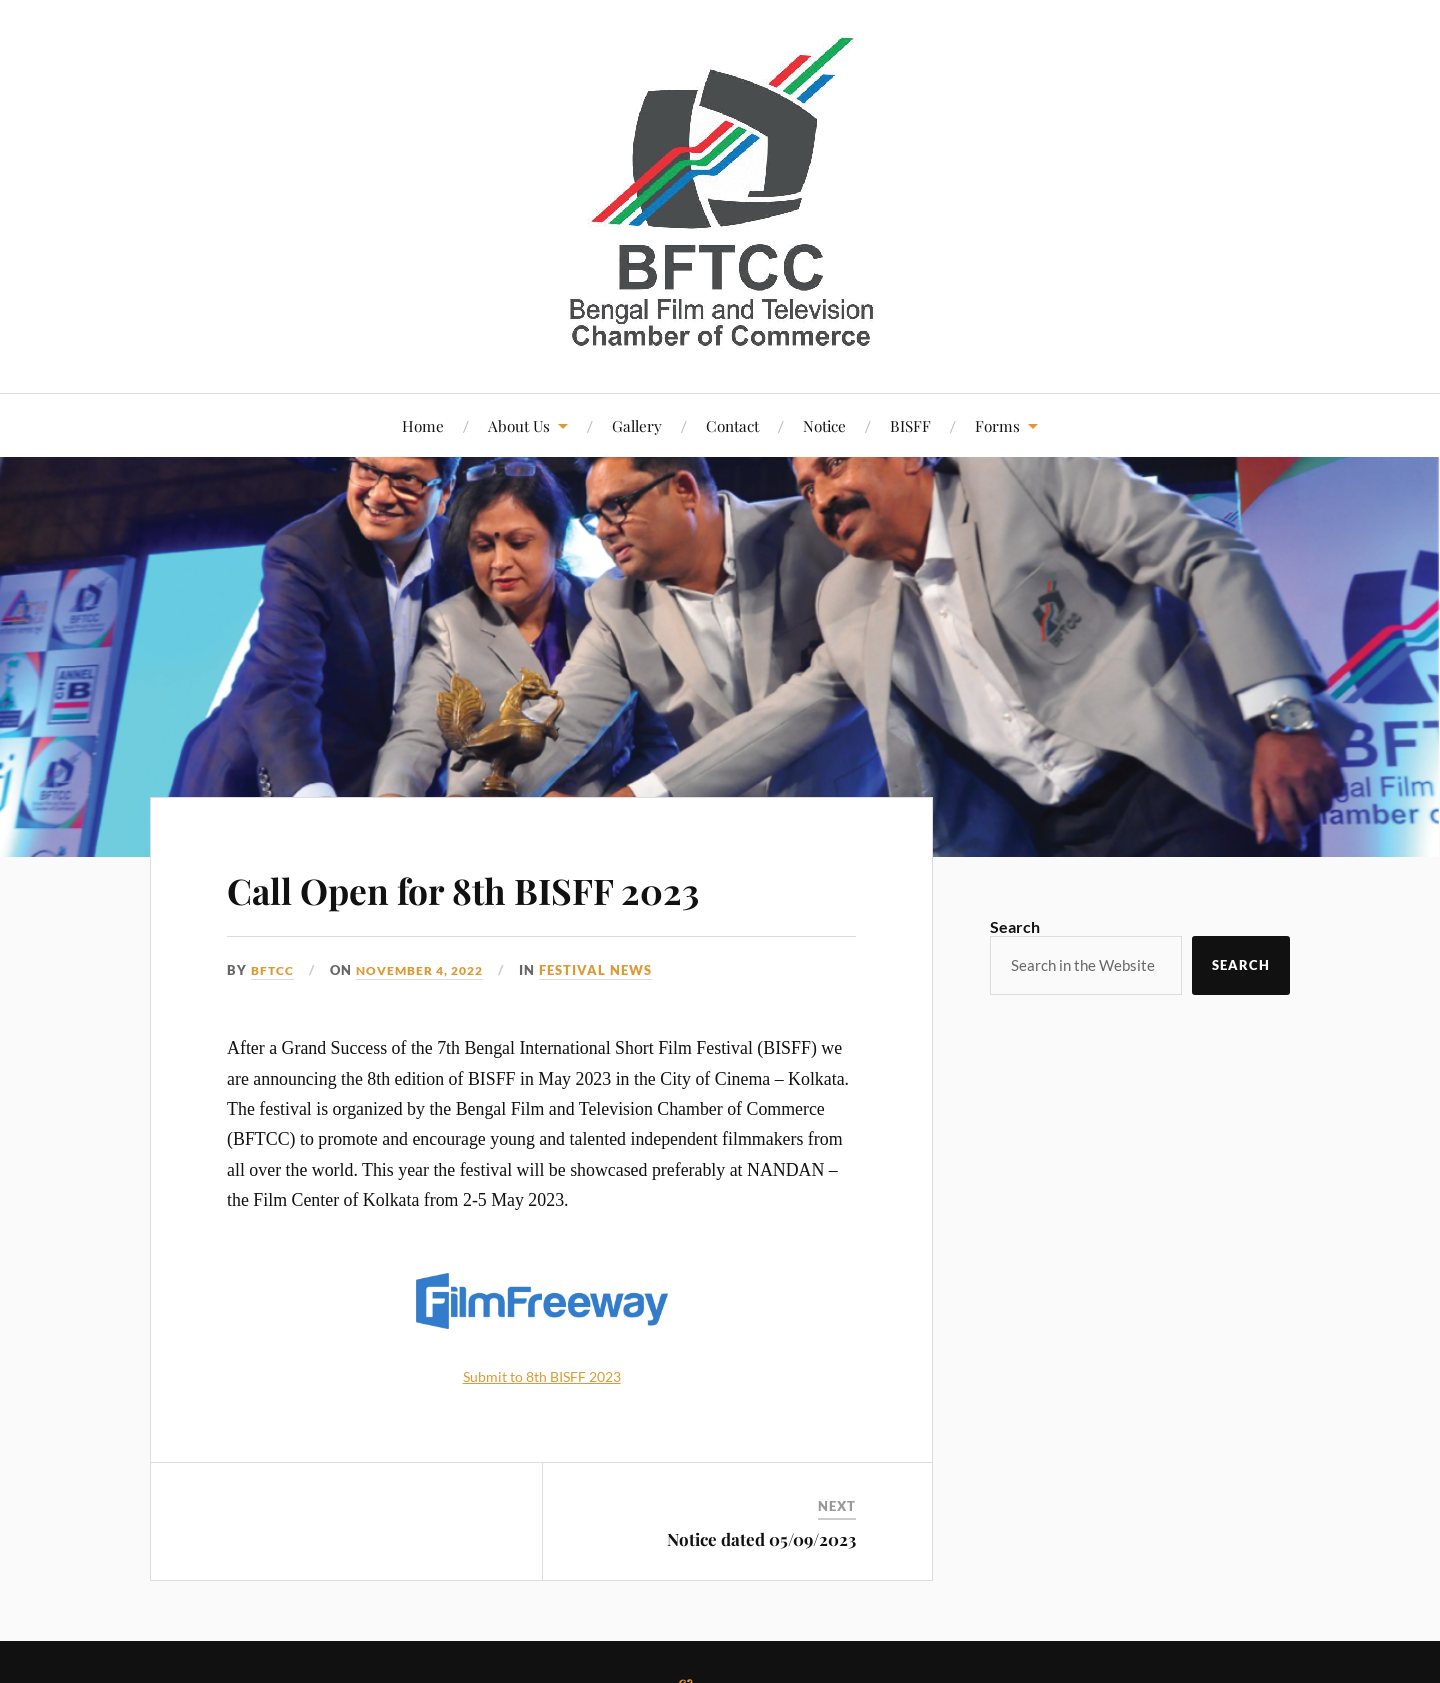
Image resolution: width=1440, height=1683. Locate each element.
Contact (732, 425)
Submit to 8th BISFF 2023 (542, 1375)
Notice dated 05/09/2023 (761, 1539)
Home (423, 425)
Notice (824, 425)
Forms (997, 425)
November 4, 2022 (429, 970)
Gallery (637, 425)
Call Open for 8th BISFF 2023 (523, 886)
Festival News (611, 970)
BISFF (910, 425)
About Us (519, 425)
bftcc (274, 970)
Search (1015, 926)
